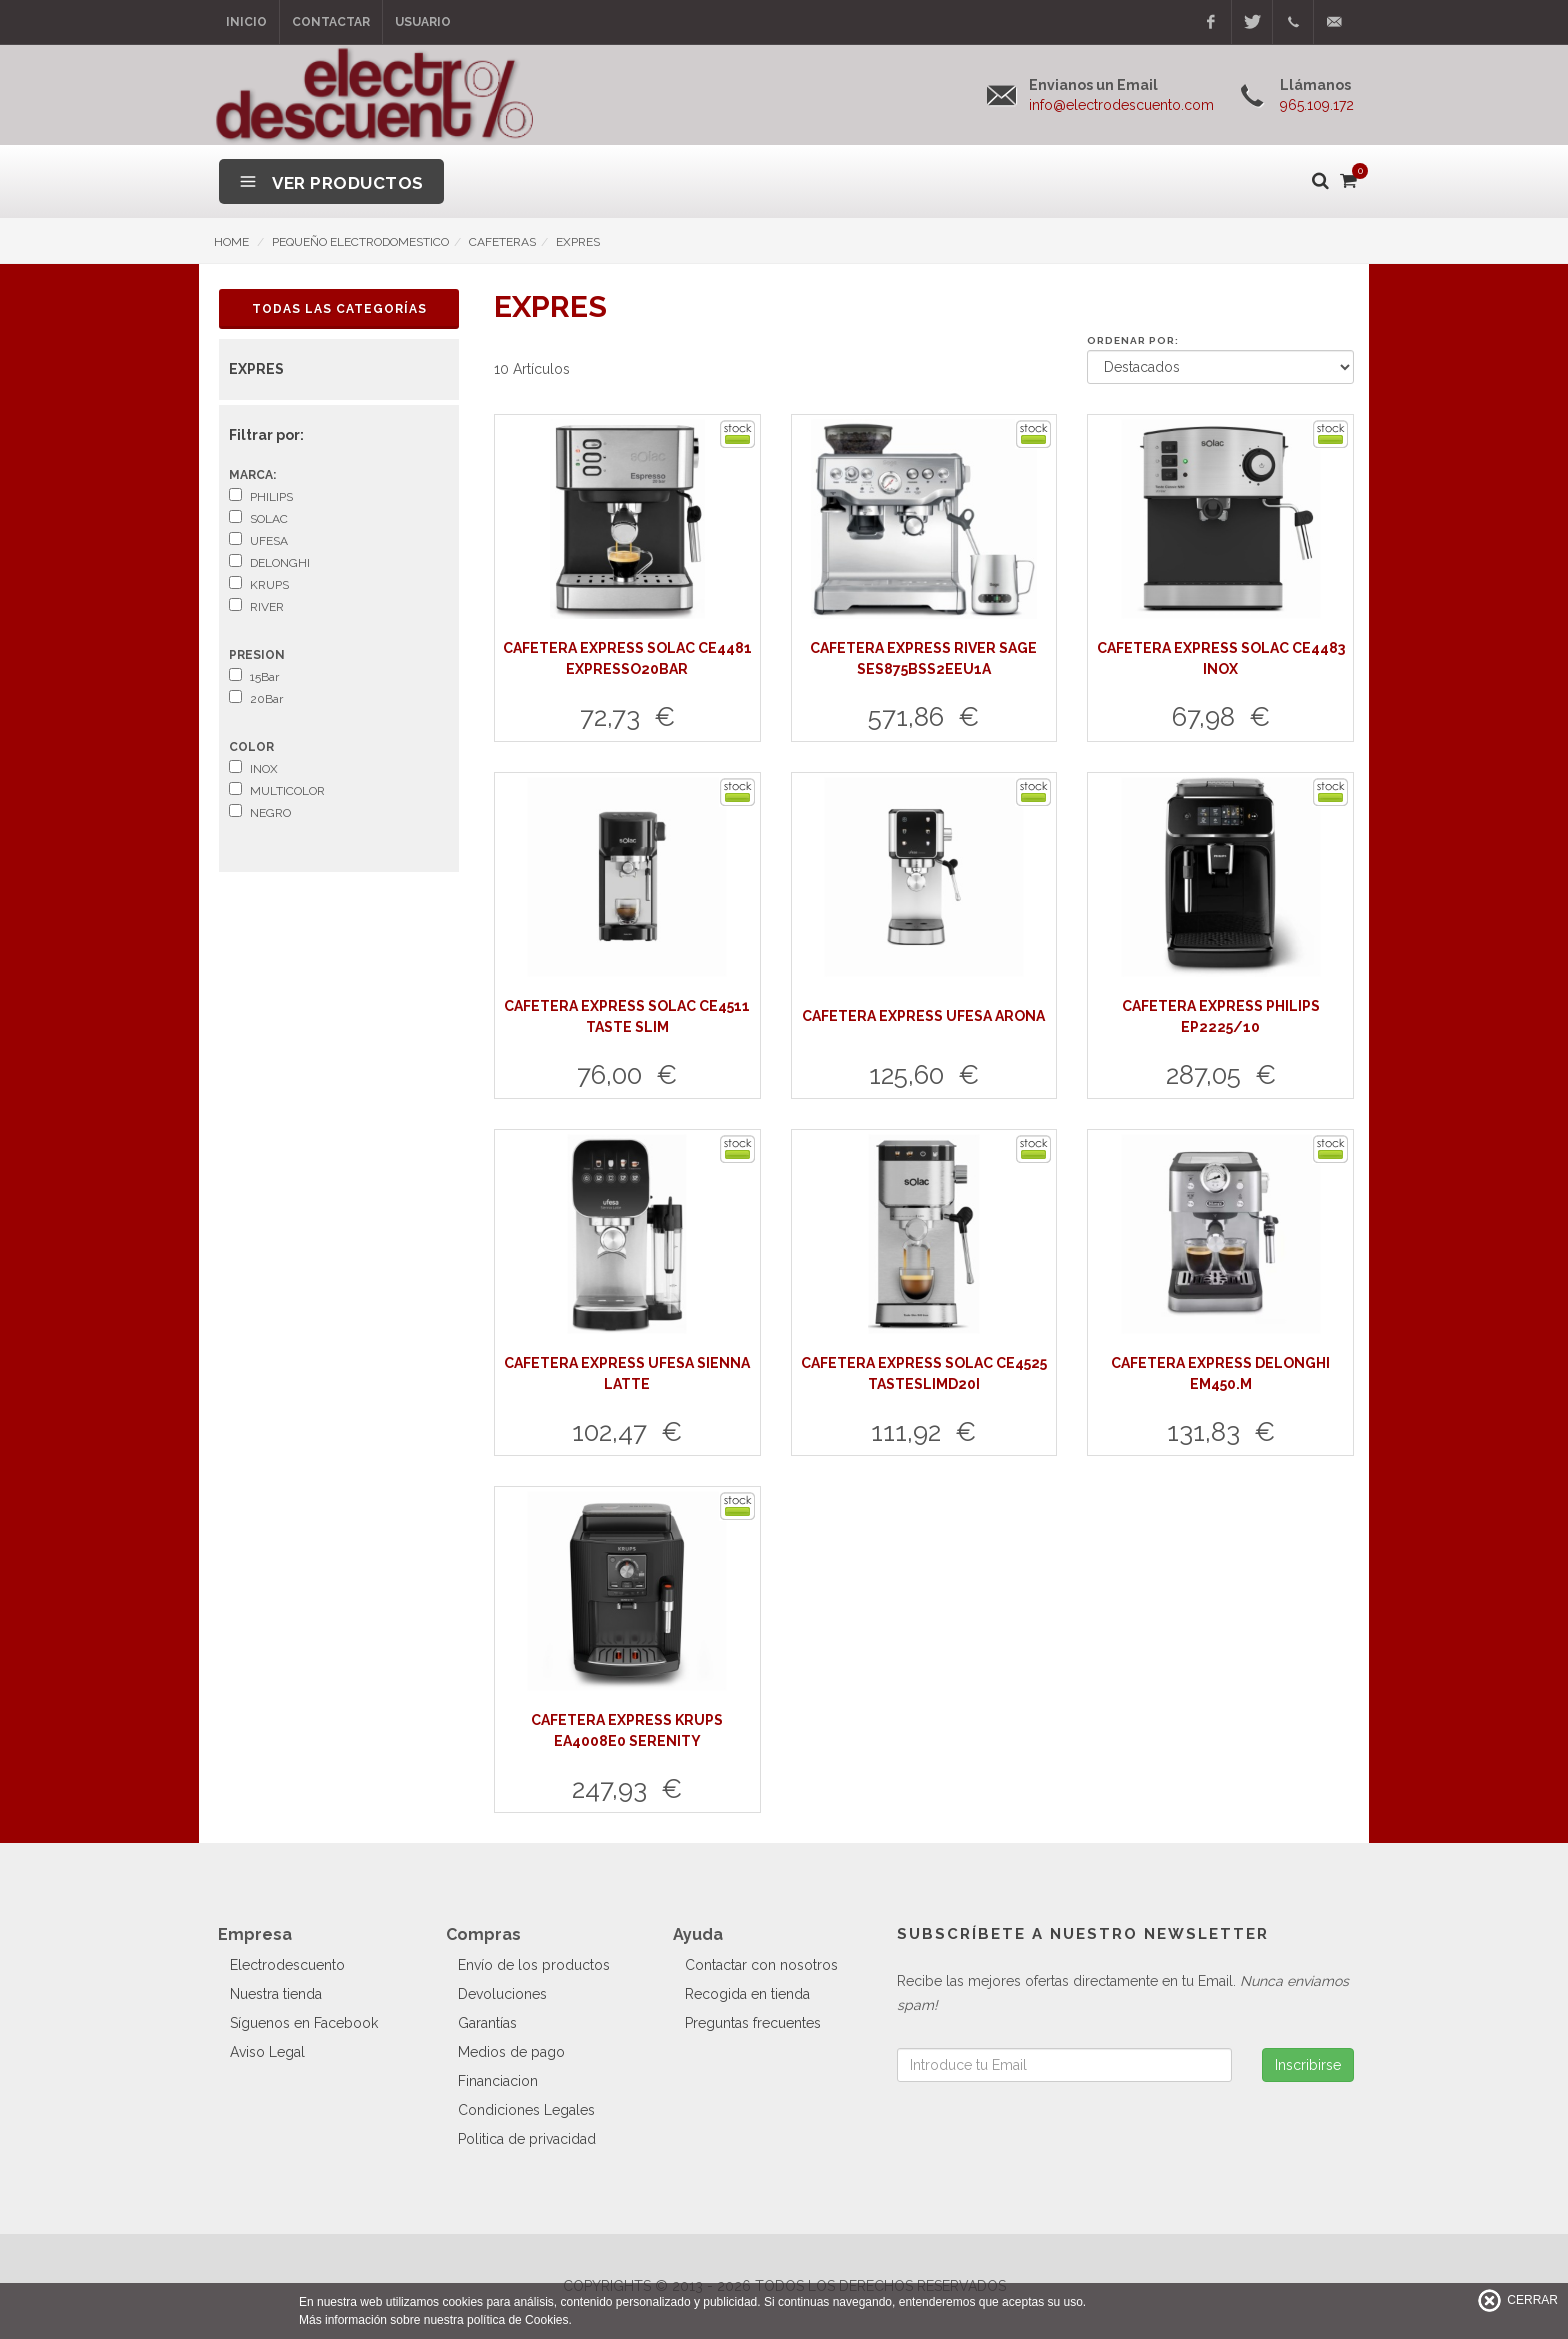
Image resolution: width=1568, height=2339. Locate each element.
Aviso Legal (267, 2052)
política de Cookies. (519, 2320)
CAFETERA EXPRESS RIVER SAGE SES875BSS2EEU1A (923, 658)
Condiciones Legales (526, 2110)
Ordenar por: (1133, 340)
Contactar (331, 22)
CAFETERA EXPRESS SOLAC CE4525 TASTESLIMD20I (924, 1373)
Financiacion (498, 2081)
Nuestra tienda (276, 1994)
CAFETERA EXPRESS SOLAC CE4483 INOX (1221, 658)
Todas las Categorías (339, 309)
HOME (231, 242)
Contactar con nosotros (761, 1965)
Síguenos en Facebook (304, 2023)
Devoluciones (502, 1994)
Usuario (423, 22)
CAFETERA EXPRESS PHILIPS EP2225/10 (1221, 1016)
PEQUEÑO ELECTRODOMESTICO (360, 242)
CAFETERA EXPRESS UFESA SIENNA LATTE (627, 1373)
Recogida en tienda (747, 1994)
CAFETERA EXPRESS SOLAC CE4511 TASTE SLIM (627, 1016)
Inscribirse (1308, 2065)
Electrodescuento (287, 1965)
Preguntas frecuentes (753, 2023)
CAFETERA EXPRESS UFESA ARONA (923, 1016)
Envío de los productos (534, 1965)
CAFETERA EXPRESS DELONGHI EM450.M (1220, 1373)
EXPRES (578, 242)
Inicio (246, 22)
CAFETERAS (502, 242)
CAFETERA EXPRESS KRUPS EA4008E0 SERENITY (627, 1730)
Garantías (487, 2023)
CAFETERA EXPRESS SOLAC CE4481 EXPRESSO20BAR (627, 658)
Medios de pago (511, 2052)
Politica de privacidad (527, 2139)
